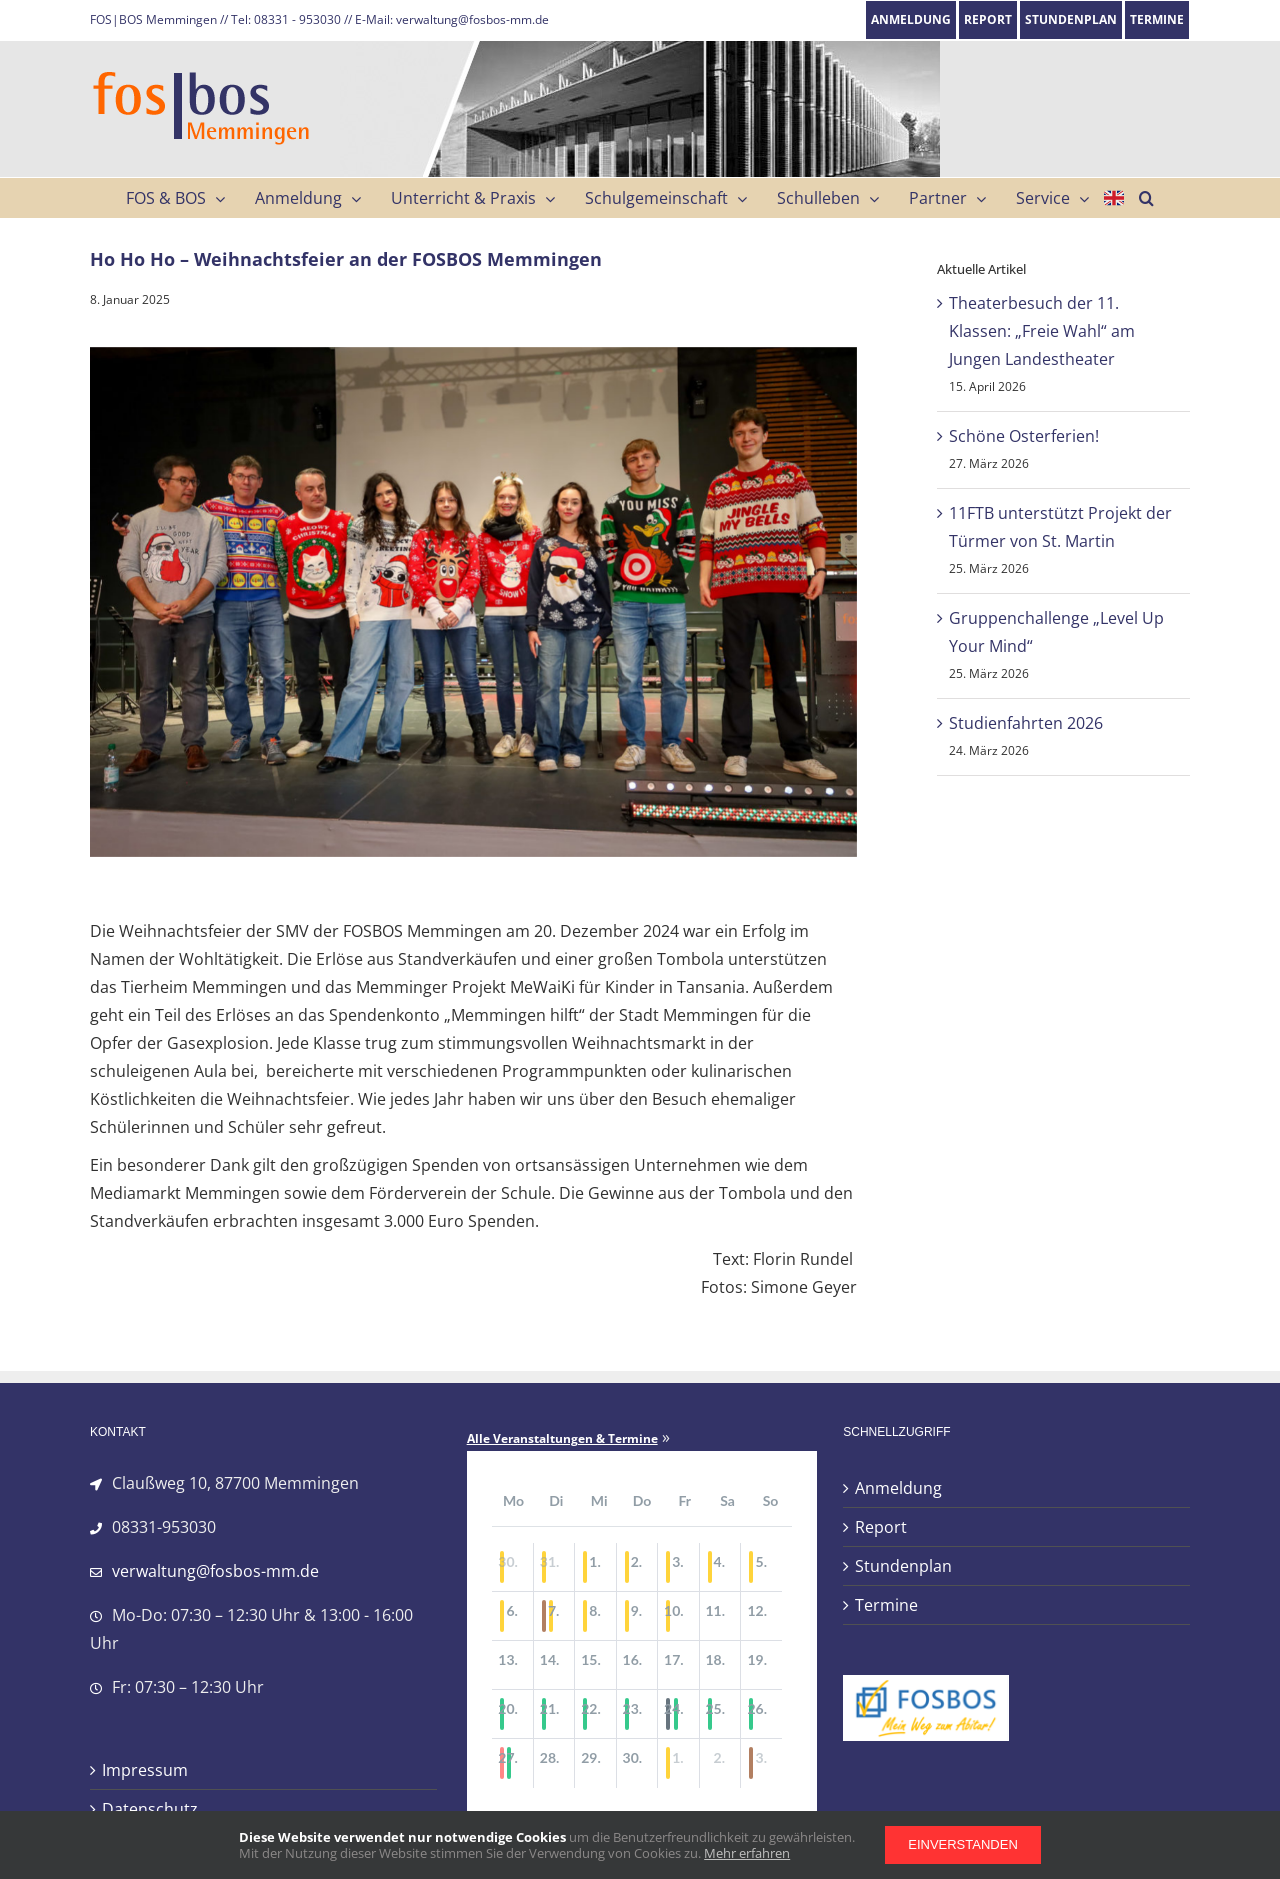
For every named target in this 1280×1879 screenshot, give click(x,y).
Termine (886, 1605)
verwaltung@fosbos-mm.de (215, 1571)
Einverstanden (963, 1844)
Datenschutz (150, 1809)
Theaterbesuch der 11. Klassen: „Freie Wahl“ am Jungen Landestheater (1042, 331)
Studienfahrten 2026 (1026, 723)
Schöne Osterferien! (1024, 436)
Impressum (145, 1770)
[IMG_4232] (473, 602)
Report (881, 1527)
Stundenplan (903, 1566)
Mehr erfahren (747, 1853)
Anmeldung (898, 1488)
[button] (1146, 198)
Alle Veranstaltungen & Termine (562, 1439)
